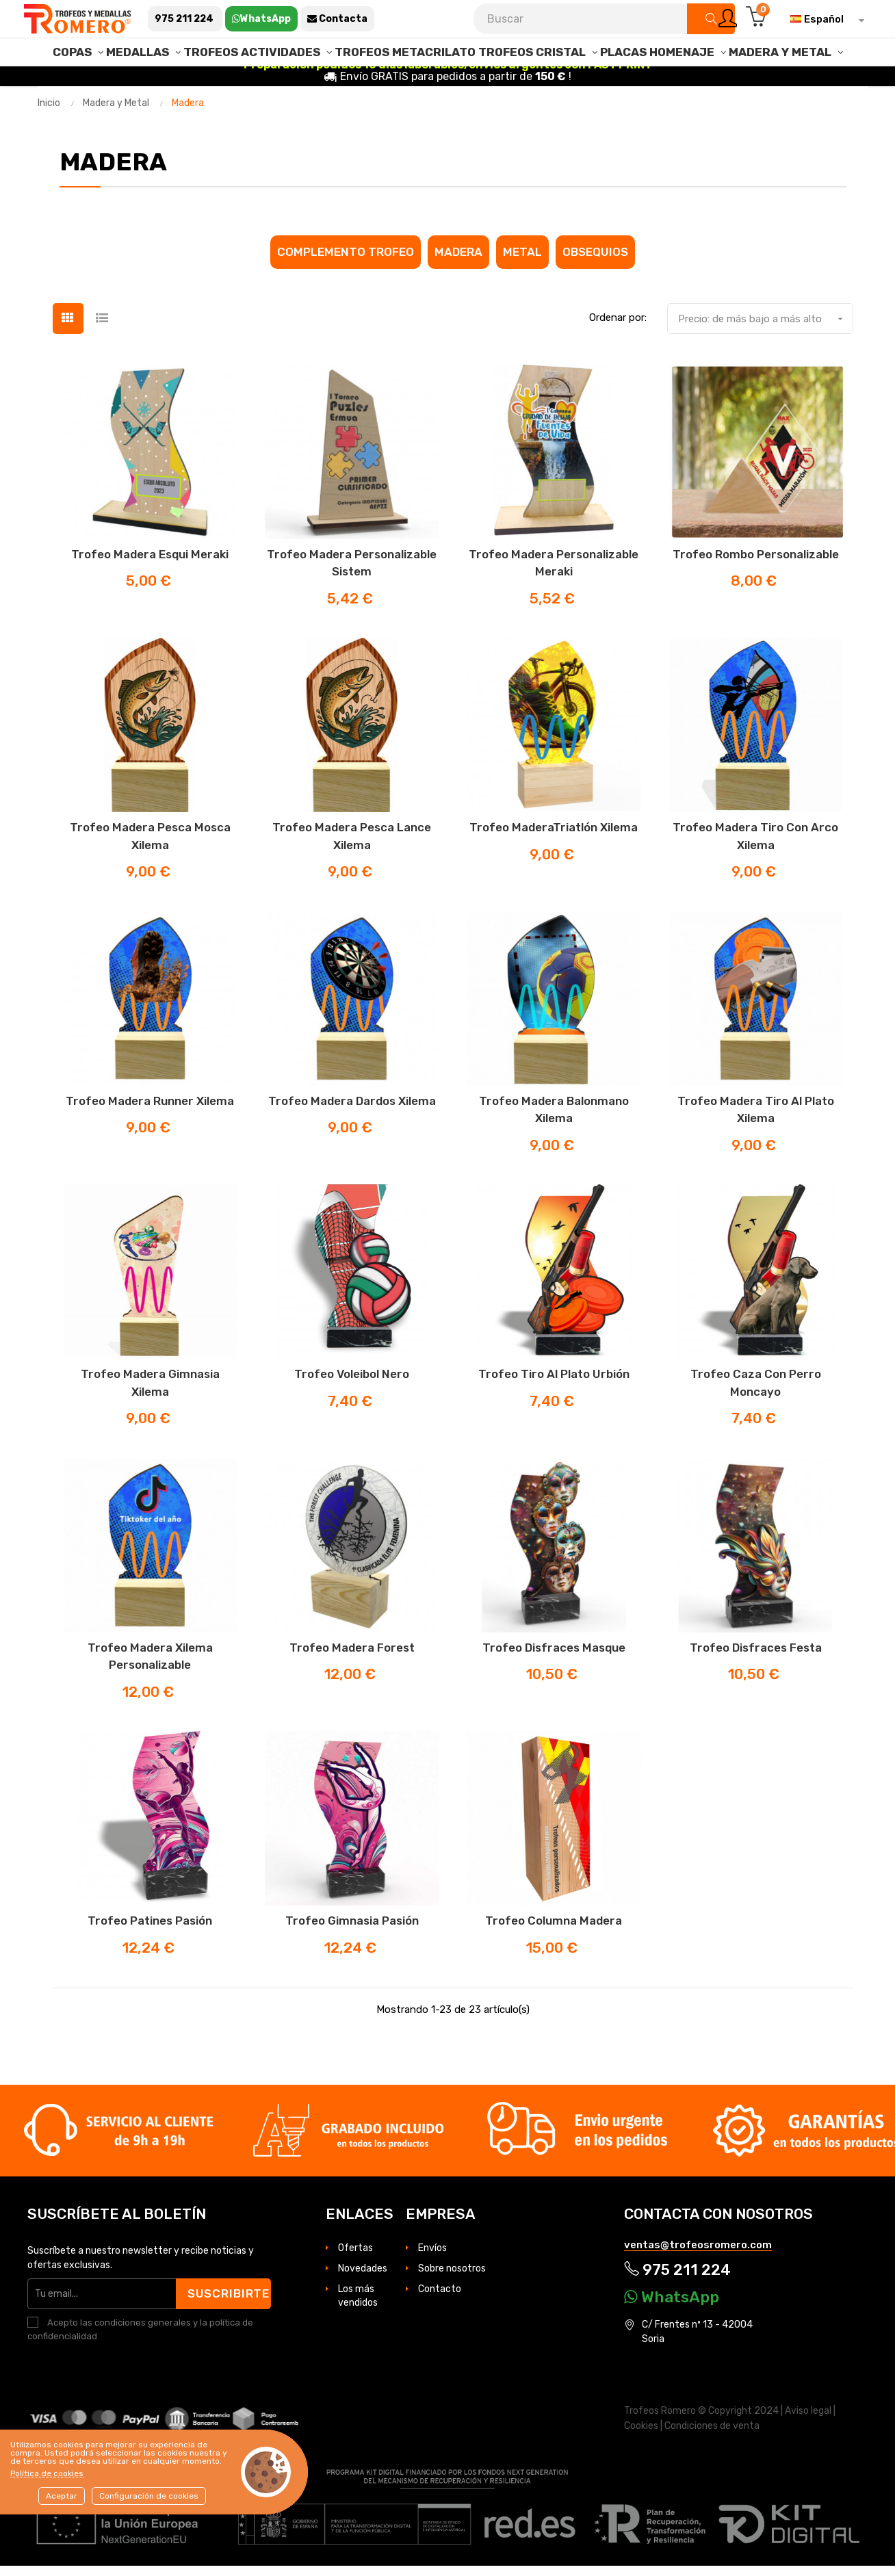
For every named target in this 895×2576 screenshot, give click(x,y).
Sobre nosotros (452, 2278)
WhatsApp (671, 2307)
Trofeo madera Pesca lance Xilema (351, 846)
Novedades (362, 2278)
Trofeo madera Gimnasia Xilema (150, 1393)
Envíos (432, 2257)
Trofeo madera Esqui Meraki (150, 564)
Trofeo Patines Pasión (150, 1931)
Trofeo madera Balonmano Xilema (554, 1119)
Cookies (641, 2435)
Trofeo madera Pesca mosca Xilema (150, 846)
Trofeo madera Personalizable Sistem (352, 572)
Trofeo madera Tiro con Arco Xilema (755, 846)
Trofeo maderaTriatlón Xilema (553, 837)
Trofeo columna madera (553, 1931)
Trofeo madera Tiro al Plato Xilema (755, 1119)
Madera (458, 261)
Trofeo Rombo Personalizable (756, 564)
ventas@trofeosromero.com (698, 2254)
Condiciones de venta (712, 2435)
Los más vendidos (358, 2305)
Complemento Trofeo (345, 261)
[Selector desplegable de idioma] (824, 19)
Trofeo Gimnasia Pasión (352, 1931)
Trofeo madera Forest (352, 1657)
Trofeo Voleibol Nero (351, 1384)
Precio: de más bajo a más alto (765, 328)
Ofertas (355, 2257)
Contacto (439, 2298)
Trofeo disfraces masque (553, 1657)
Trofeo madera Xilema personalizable (150, 1666)
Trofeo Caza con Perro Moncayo (755, 1393)
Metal (522, 261)
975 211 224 (677, 2280)
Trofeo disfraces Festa (756, 1657)
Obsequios (595, 261)
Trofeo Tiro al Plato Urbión (554, 1384)
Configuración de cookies (148, 2496)
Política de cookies (46, 2473)
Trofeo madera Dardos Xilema (352, 1110)
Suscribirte (229, 2303)
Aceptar (61, 2496)
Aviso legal (808, 2421)
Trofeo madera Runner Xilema (150, 1110)
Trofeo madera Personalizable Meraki (553, 572)
